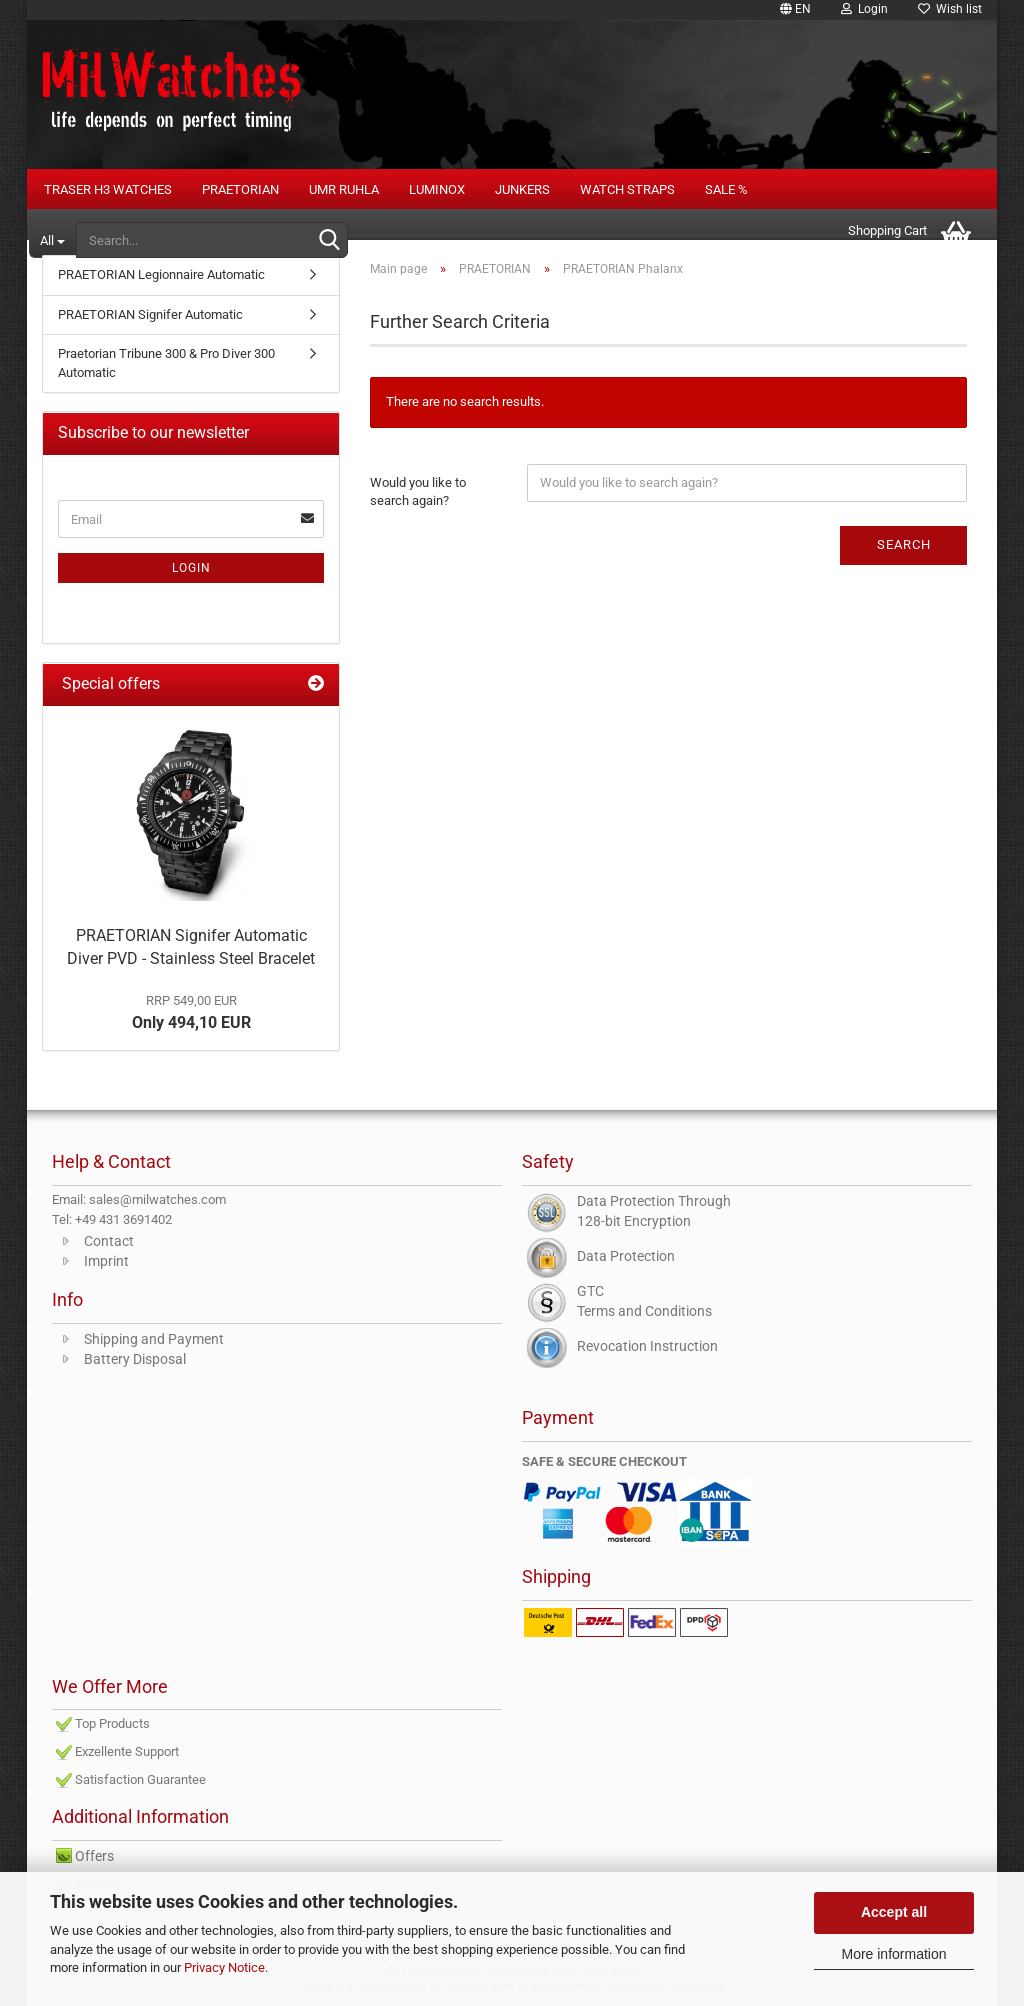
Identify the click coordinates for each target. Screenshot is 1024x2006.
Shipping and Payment (154, 1339)
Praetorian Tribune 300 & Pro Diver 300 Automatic (166, 363)
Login (864, 9)
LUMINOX (437, 189)
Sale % (726, 189)
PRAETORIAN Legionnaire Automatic (161, 274)
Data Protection (626, 1256)
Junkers (522, 189)
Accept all (894, 1912)
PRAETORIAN (240, 189)
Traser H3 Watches (108, 189)
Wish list (950, 9)
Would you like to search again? (418, 492)
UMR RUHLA (344, 189)
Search (904, 544)
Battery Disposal (135, 1359)
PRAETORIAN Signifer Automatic (150, 314)
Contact (109, 1241)
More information (893, 1954)
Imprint (106, 1261)
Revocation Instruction (647, 1346)
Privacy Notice (224, 1967)
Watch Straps (627, 189)
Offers (94, 1856)
